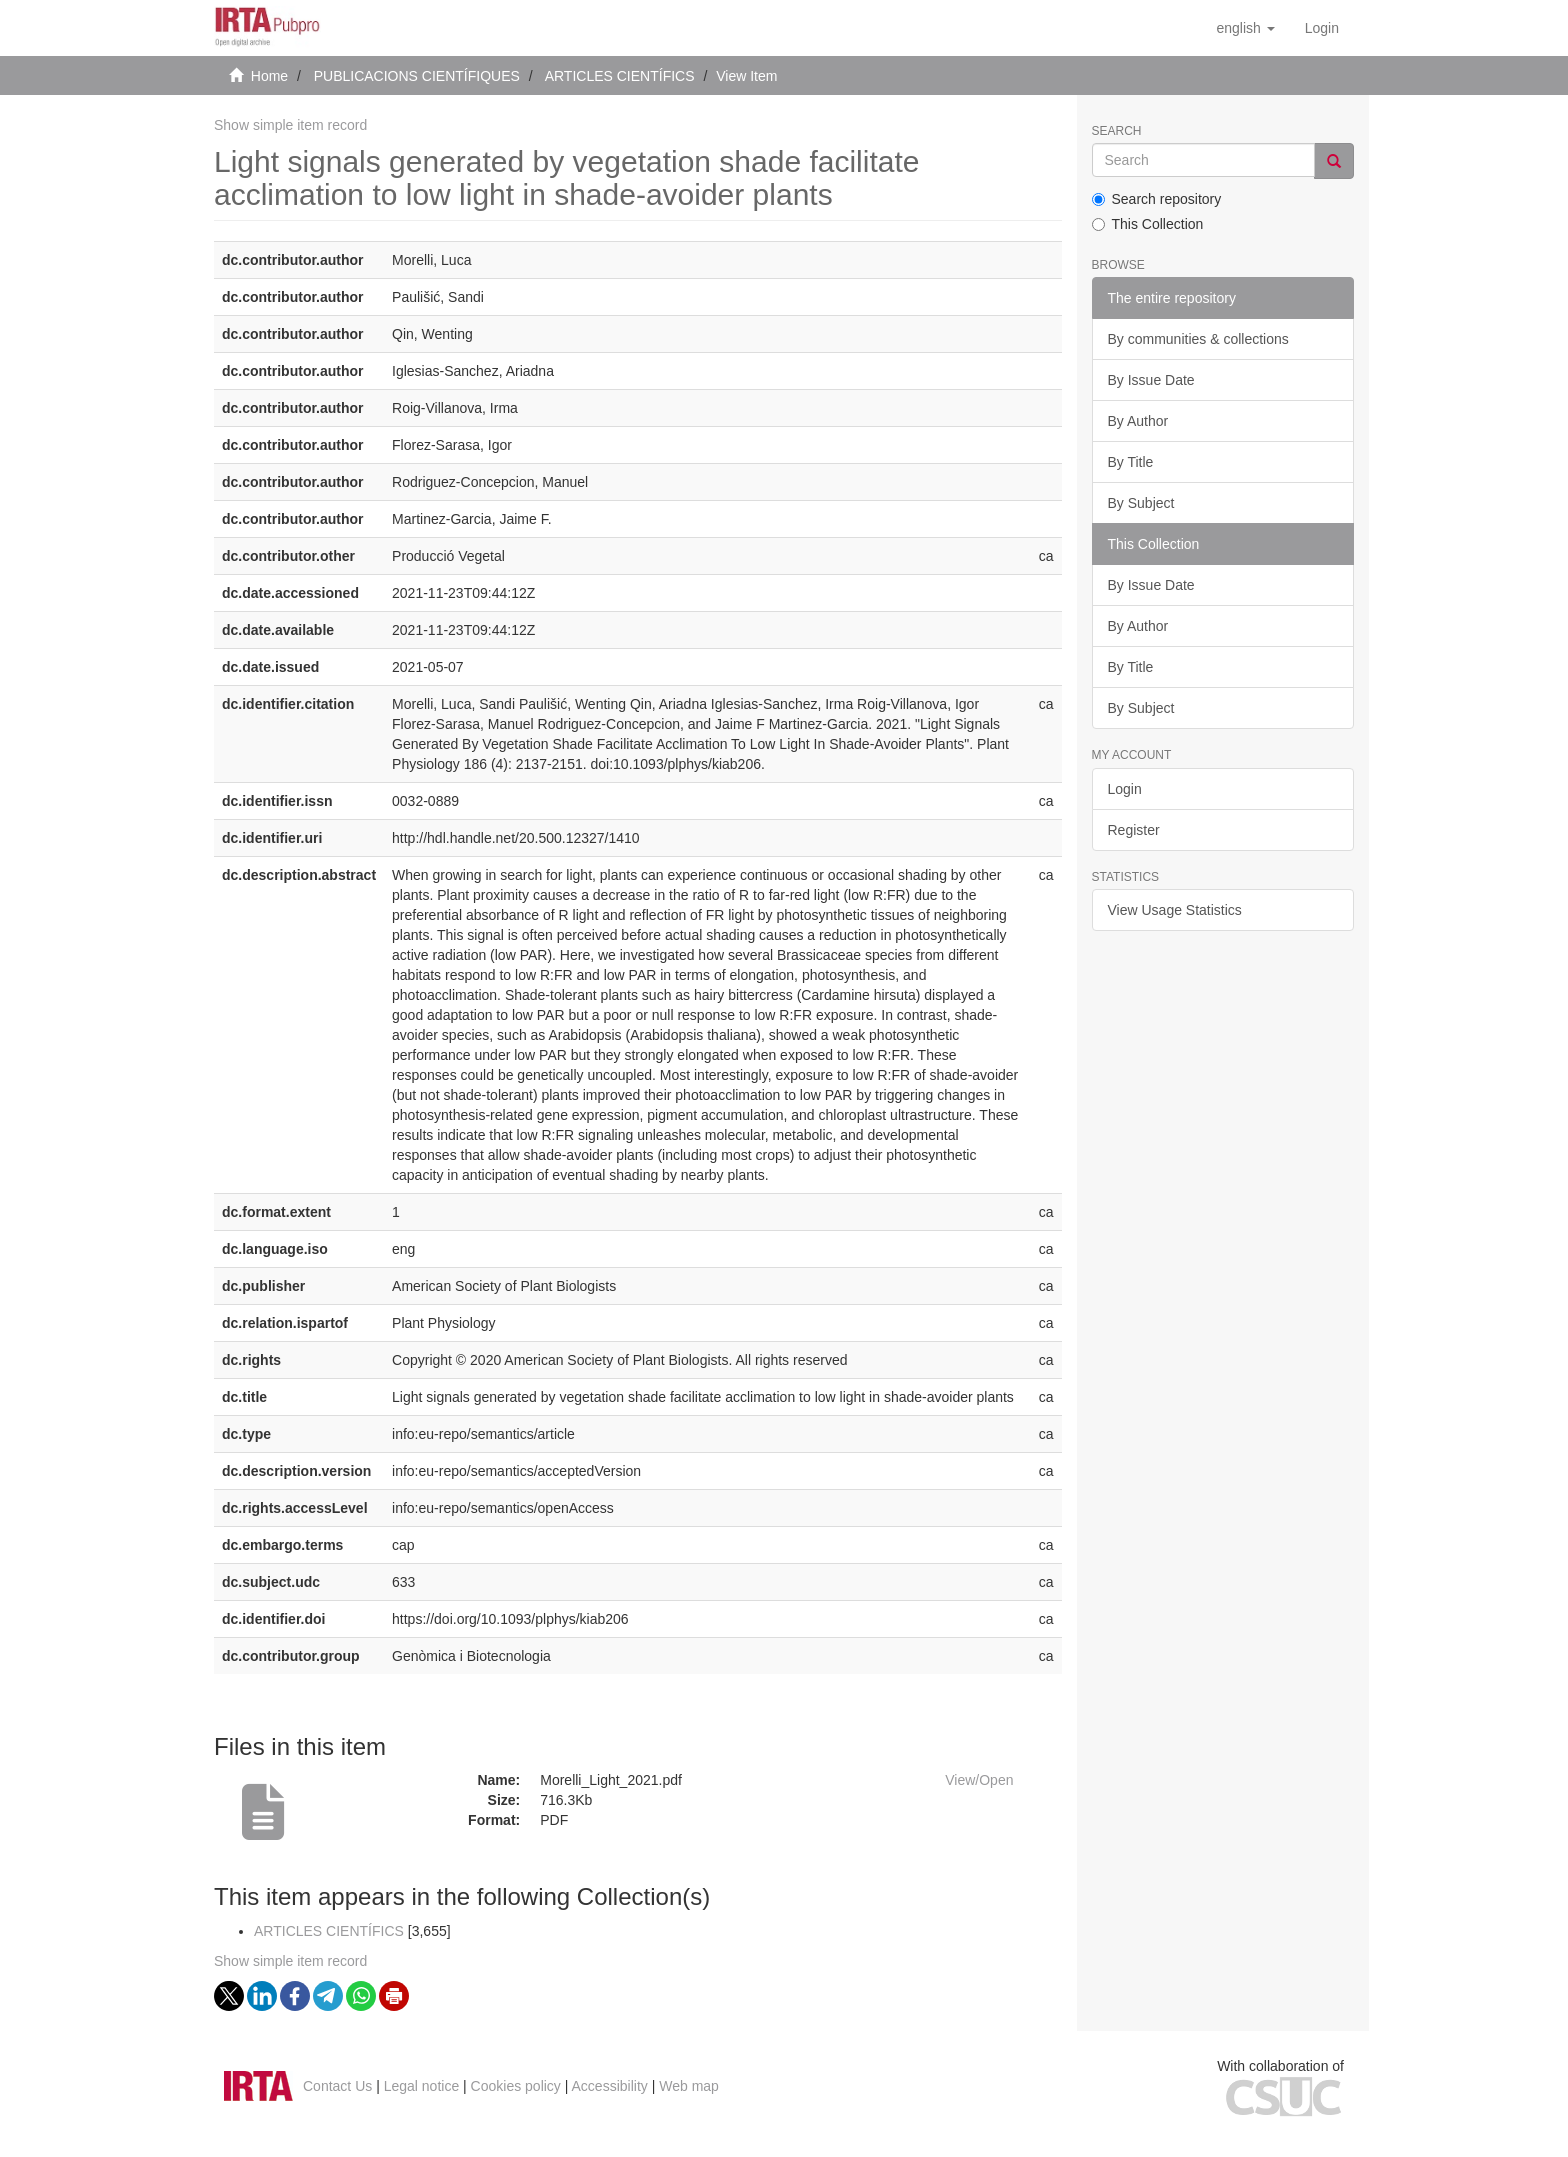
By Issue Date (1151, 380)
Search (1117, 131)
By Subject (1141, 503)
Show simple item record (290, 125)
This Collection (1148, 224)
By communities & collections (1198, 339)
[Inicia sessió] (1322, 28)
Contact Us (337, 2086)
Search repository (1157, 199)
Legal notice (422, 2086)
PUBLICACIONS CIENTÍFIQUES (417, 76)
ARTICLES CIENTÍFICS (620, 76)
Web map (689, 2086)
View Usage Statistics (1175, 910)
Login (1125, 789)
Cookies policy (516, 2086)
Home (269, 76)
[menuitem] (1322, 28)
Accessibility (610, 2086)
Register (1134, 830)
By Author (1138, 421)
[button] (1245, 28)
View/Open (979, 1780)
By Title (1131, 462)
